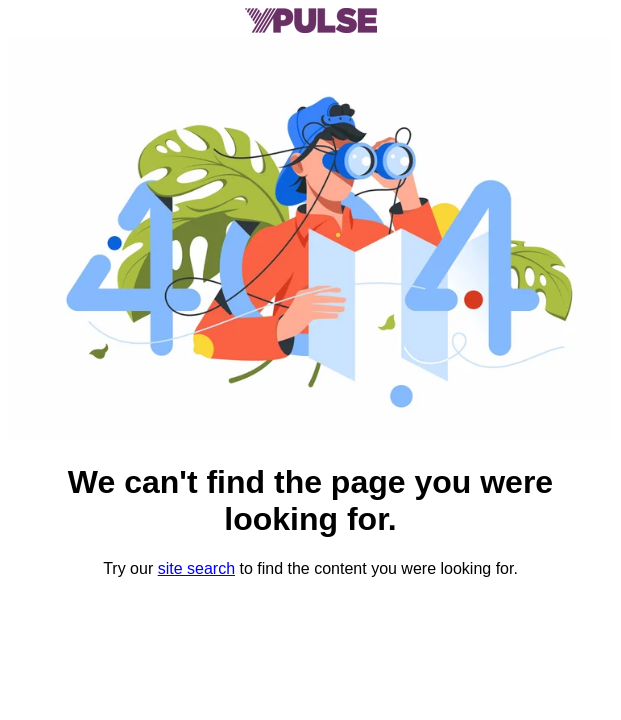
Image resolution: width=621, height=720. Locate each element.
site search (196, 568)
